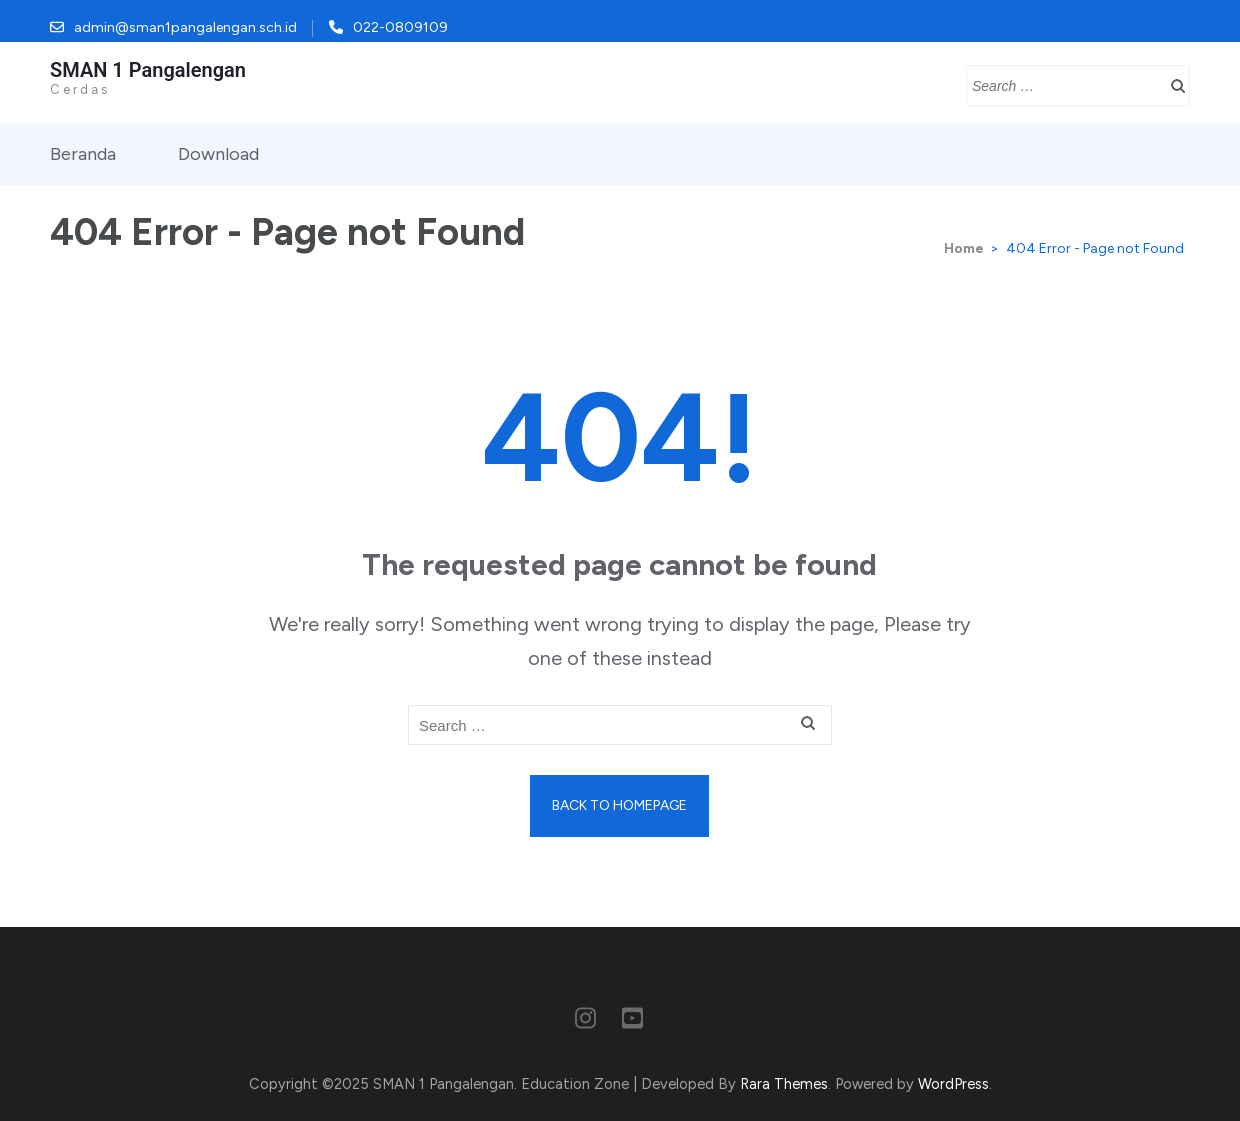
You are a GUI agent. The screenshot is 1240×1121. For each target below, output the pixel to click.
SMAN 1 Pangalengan (148, 70)
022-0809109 (400, 27)
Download (218, 154)
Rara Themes (784, 1084)
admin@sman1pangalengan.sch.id (185, 27)
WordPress (953, 1084)
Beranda (83, 154)
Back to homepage (619, 805)
